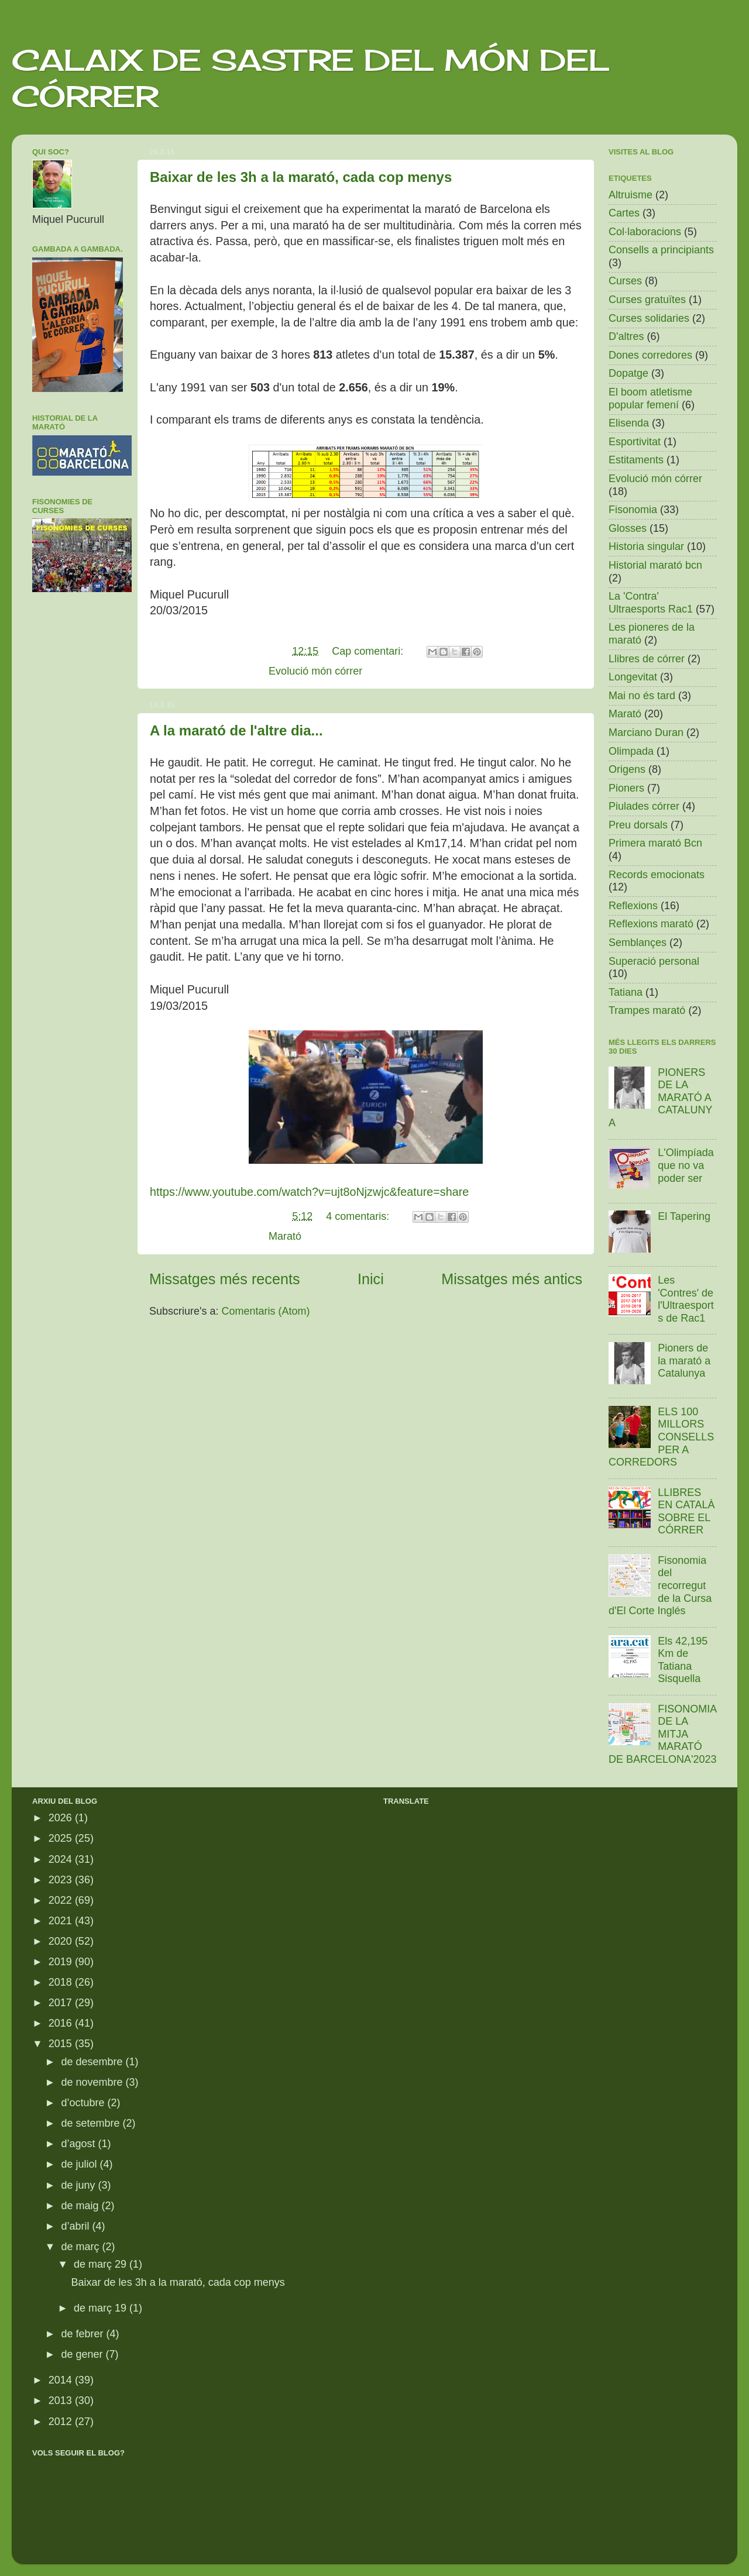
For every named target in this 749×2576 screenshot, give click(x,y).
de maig (81, 2206)
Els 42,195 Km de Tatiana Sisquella (682, 1660)
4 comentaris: (359, 1216)
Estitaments (636, 460)
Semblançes (637, 942)
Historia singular (646, 546)
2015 (62, 2043)
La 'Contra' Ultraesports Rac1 (651, 602)
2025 (62, 1838)
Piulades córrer (644, 806)
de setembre (91, 2123)
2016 (62, 2023)
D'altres (626, 336)
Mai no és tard (642, 695)
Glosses (628, 528)
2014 (62, 2380)
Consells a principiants (661, 250)
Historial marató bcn (655, 565)
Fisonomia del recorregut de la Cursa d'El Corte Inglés (660, 1585)
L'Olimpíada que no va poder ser (685, 1165)
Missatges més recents (224, 1279)
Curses (625, 281)
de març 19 (101, 2308)
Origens (627, 769)
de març (81, 2246)
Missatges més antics (511, 1279)
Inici (371, 1279)
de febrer (83, 2334)
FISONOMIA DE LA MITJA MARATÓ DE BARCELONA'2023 (663, 1734)
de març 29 (101, 2264)
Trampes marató (647, 1010)
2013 (62, 2400)
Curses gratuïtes (647, 299)
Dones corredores (650, 355)
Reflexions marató (651, 924)
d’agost (79, 2143)
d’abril (76, 2226)
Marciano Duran (646, 732)
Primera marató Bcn (655, 843)
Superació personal (654, 961)
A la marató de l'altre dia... (236, 730)
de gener (83, 2354)
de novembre (93, 2082)
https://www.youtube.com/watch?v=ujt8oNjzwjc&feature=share (309, 1191)
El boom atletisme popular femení (650, 398)
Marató (285, 1236)
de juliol (80, 2164)
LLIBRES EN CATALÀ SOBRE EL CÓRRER (686, 1511)
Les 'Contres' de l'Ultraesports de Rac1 (685, 1299)
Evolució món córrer (315, 671)
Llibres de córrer (647, 659)
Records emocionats (657, 875)
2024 (62, 1859)
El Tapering (684, 1216)
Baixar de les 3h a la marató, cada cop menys (301, 177)
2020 (62, 1941)
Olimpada (631, 751)
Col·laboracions (645, 232)
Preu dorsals (638, 825)
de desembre (93, 2062)
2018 (62, 1982)
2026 (62, 1818)
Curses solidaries (649, 318)
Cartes (624, 213)
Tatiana (626, 992)
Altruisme (630, 195)
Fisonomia (633, 509)
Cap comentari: (369, 651)
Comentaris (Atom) (266, 1311)
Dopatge (628, 373)
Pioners (626, 788)
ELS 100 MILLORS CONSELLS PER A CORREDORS (661, 1437)
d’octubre (84, 2103)
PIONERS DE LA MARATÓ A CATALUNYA (661, 1098)
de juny (79, 2185)
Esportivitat (635, 442)
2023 (62, 1880)
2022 (62, 1900)
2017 (62, 2002)
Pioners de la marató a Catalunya (684, 1360)
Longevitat (633, 677)
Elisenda (629, 423)
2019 (62, 1962)
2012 (62, 2421)
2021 (62, 1921)
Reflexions (633, 906)
